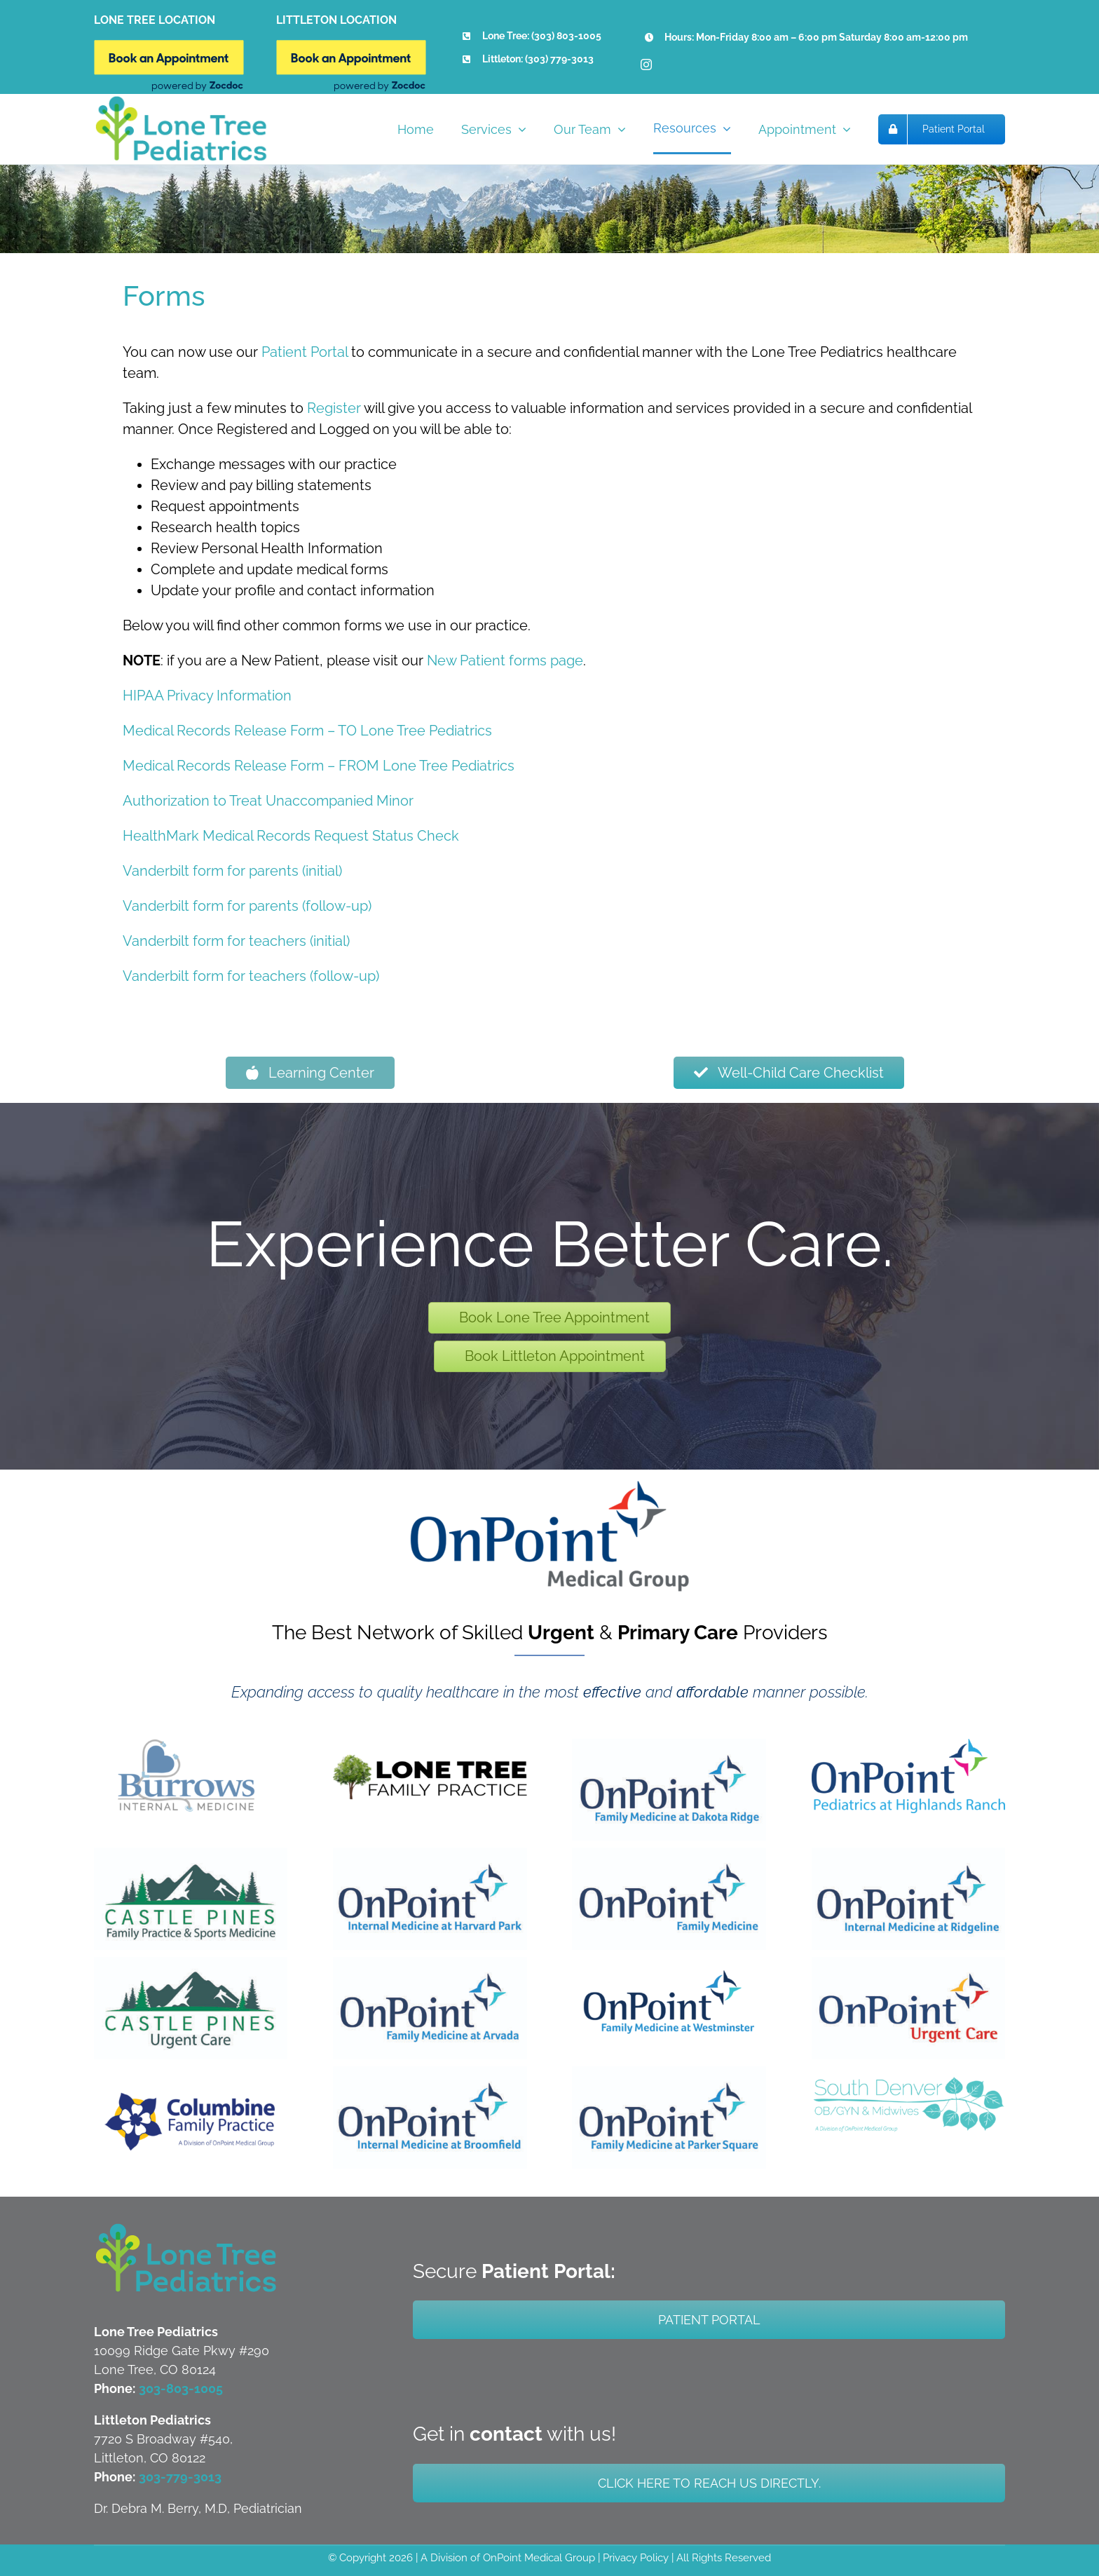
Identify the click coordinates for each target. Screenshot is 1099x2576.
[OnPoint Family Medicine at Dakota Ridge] (668, 1745)
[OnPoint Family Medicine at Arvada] (429, 1963)
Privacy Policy (636, 2557)
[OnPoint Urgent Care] (908, 1963)
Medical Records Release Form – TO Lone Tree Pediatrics (307, 730)
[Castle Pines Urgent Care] (190, 1963)
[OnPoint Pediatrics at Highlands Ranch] (908, 1745)
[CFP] (190, 2097)
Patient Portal (304, 352)
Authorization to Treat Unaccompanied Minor (268, 800)
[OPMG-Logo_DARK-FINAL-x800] (549, 1487)
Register (334, 408)
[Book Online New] (169, 47)
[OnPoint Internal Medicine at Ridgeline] (908, 1854)
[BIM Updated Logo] (190, 1745)
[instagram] (646, 64)
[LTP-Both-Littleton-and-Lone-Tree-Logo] (186, 2228)
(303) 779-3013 (559, 59)
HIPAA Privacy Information (207, 695)
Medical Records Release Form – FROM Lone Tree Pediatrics (318, 765)
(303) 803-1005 (566, 35)
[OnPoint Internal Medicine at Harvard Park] (429, 1854)
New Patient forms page (505, 660)
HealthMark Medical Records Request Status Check (291, 835)
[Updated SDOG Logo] (908, 2073)
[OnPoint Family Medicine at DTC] (668, 1854)
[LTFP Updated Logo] (429, 1745)
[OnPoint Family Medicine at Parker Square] (668, 2073)
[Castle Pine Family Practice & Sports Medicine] (190, 1854)
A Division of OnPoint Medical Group (508, 2557)
